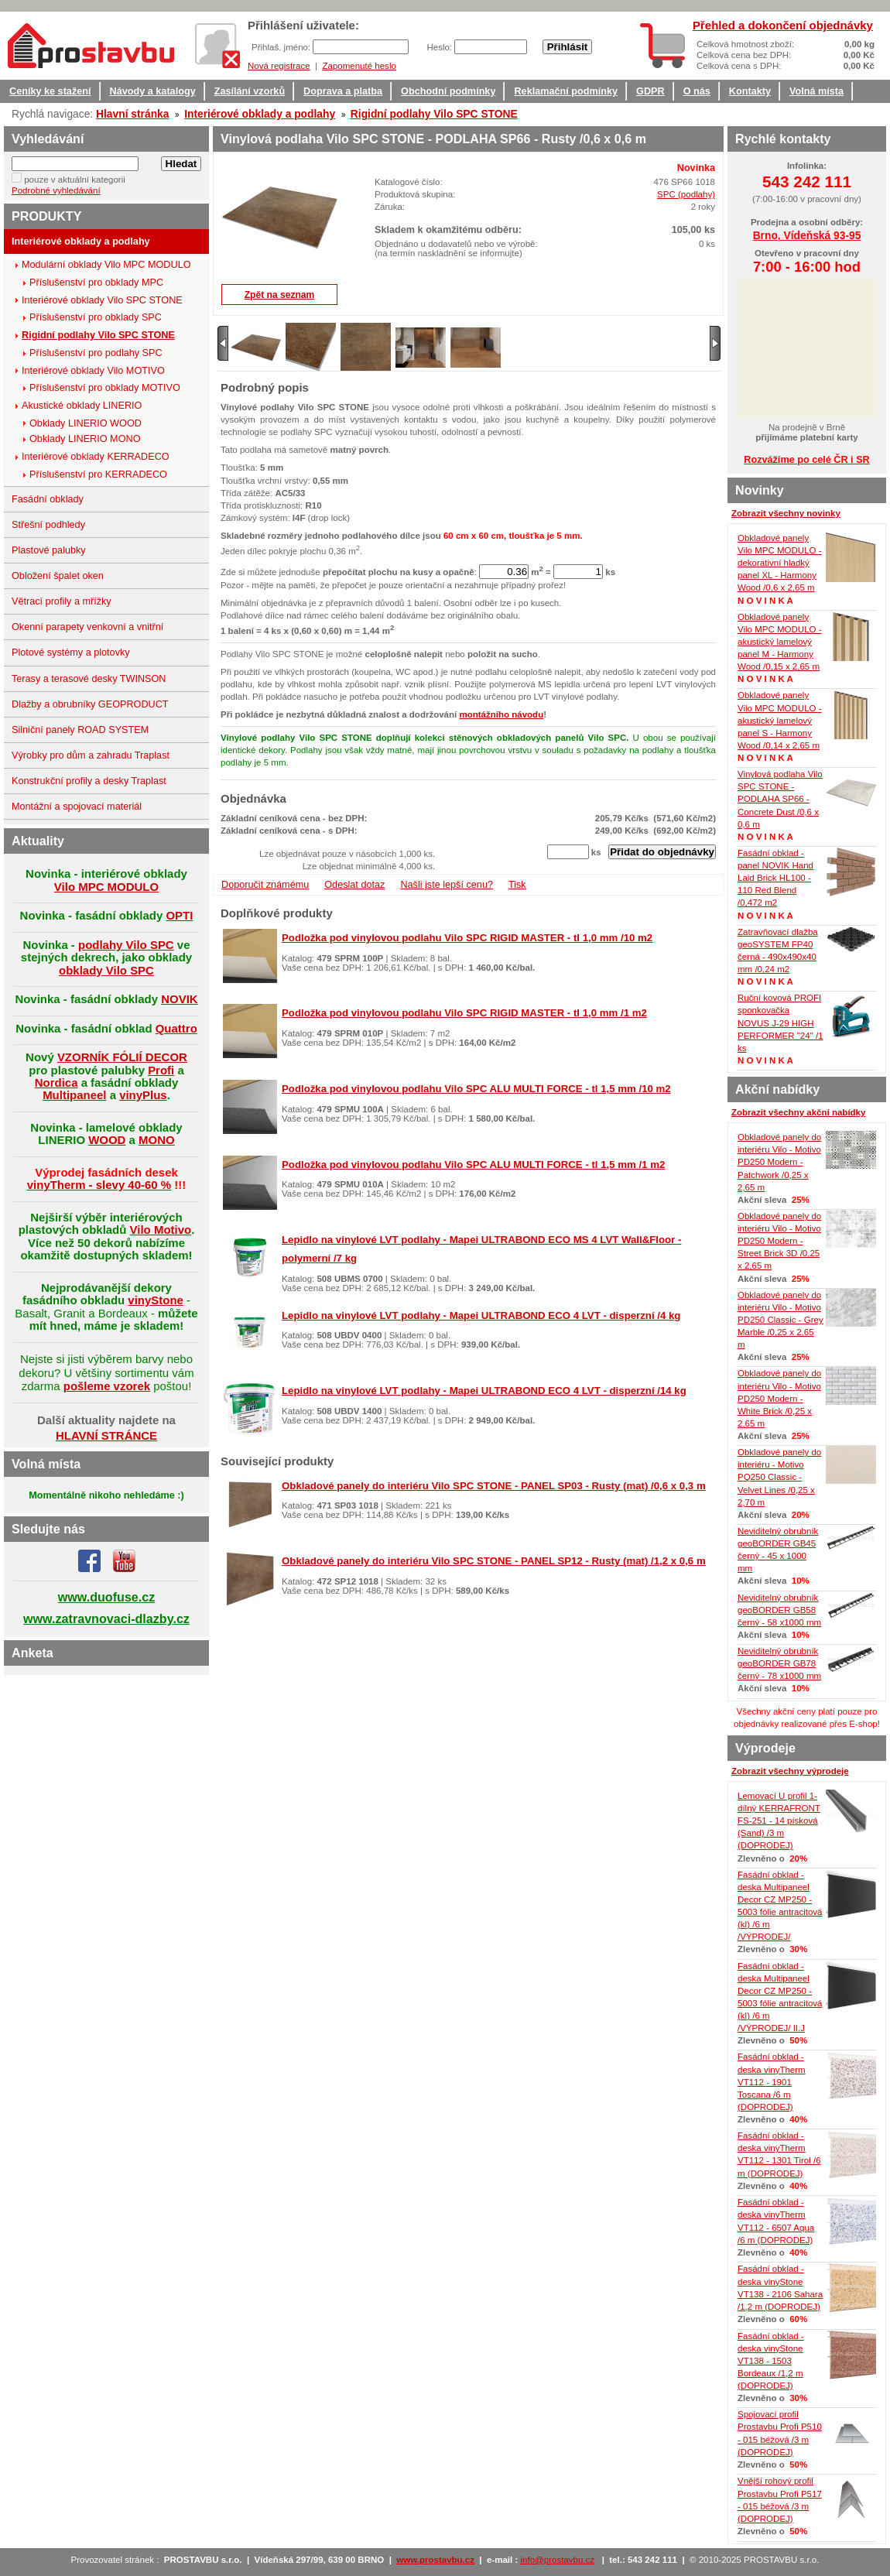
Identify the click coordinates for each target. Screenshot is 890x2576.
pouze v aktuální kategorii (74, 179)
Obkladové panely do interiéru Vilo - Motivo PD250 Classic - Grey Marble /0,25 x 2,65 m (780, 1320)
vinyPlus (143, 1094)
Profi (161, 1070)
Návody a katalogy (153, 91)
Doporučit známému (265, 884)
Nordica (56, 1082)
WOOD (106, 1139)
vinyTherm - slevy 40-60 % (99, 1184)
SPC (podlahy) (686, 194)
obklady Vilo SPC (106, 970)
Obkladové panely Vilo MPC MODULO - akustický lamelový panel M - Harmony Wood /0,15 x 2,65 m (780, 642)
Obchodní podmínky (448, 91)
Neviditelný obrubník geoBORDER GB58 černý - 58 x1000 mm (779, 1610)
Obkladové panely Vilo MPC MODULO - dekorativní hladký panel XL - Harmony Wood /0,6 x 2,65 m (780, 563)
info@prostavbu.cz (558, 2559)
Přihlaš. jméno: (282, 47)
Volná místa (816, 91)
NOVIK (179, 998)
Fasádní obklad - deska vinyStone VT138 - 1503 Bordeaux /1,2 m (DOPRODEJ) (771, 2361)
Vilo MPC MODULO (106, 886)
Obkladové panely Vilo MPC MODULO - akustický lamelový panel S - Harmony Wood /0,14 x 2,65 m (780, 720)
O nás (696, 91)
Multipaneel (74, 1094)
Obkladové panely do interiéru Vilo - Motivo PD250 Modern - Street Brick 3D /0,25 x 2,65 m (779, 1241)
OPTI (179, 915)
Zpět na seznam (280, 294)
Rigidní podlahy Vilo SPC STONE (434, 114)
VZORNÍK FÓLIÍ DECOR (122, 1057)
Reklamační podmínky (566, 91)
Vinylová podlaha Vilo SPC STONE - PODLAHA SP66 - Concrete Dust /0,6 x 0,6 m (780, 799)
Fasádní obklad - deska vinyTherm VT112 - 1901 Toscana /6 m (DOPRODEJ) (772, 2082)
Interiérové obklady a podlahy (259, 114)
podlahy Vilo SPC (126, 944)
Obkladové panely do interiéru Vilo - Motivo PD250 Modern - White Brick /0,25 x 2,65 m (779, 1398)
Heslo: (440, 47)
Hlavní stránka (132, 114)
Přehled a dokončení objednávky (783, 25)
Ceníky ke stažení (50, 91)
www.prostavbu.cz (435, 2559)
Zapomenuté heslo (358, 65)
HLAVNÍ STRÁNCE (106, 1435)
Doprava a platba (342, 91)
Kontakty (750, 91)
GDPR (650, 91)
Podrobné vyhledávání (56, 190)
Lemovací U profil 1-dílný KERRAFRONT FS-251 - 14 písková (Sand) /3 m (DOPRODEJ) (779, 1821)
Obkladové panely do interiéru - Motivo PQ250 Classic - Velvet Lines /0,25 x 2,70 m (779, 1477)
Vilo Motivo (161, 1229)
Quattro (176, 1028)
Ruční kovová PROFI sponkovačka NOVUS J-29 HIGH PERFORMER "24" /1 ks (780, 1023)
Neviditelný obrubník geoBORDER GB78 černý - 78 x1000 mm (779, 1663)
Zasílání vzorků (249, 91)
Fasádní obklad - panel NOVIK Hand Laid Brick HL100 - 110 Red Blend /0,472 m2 (775, 878)
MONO (157, 1139)
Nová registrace (279, 65)
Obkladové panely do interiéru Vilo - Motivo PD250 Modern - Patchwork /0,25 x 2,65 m (779, 1162)
